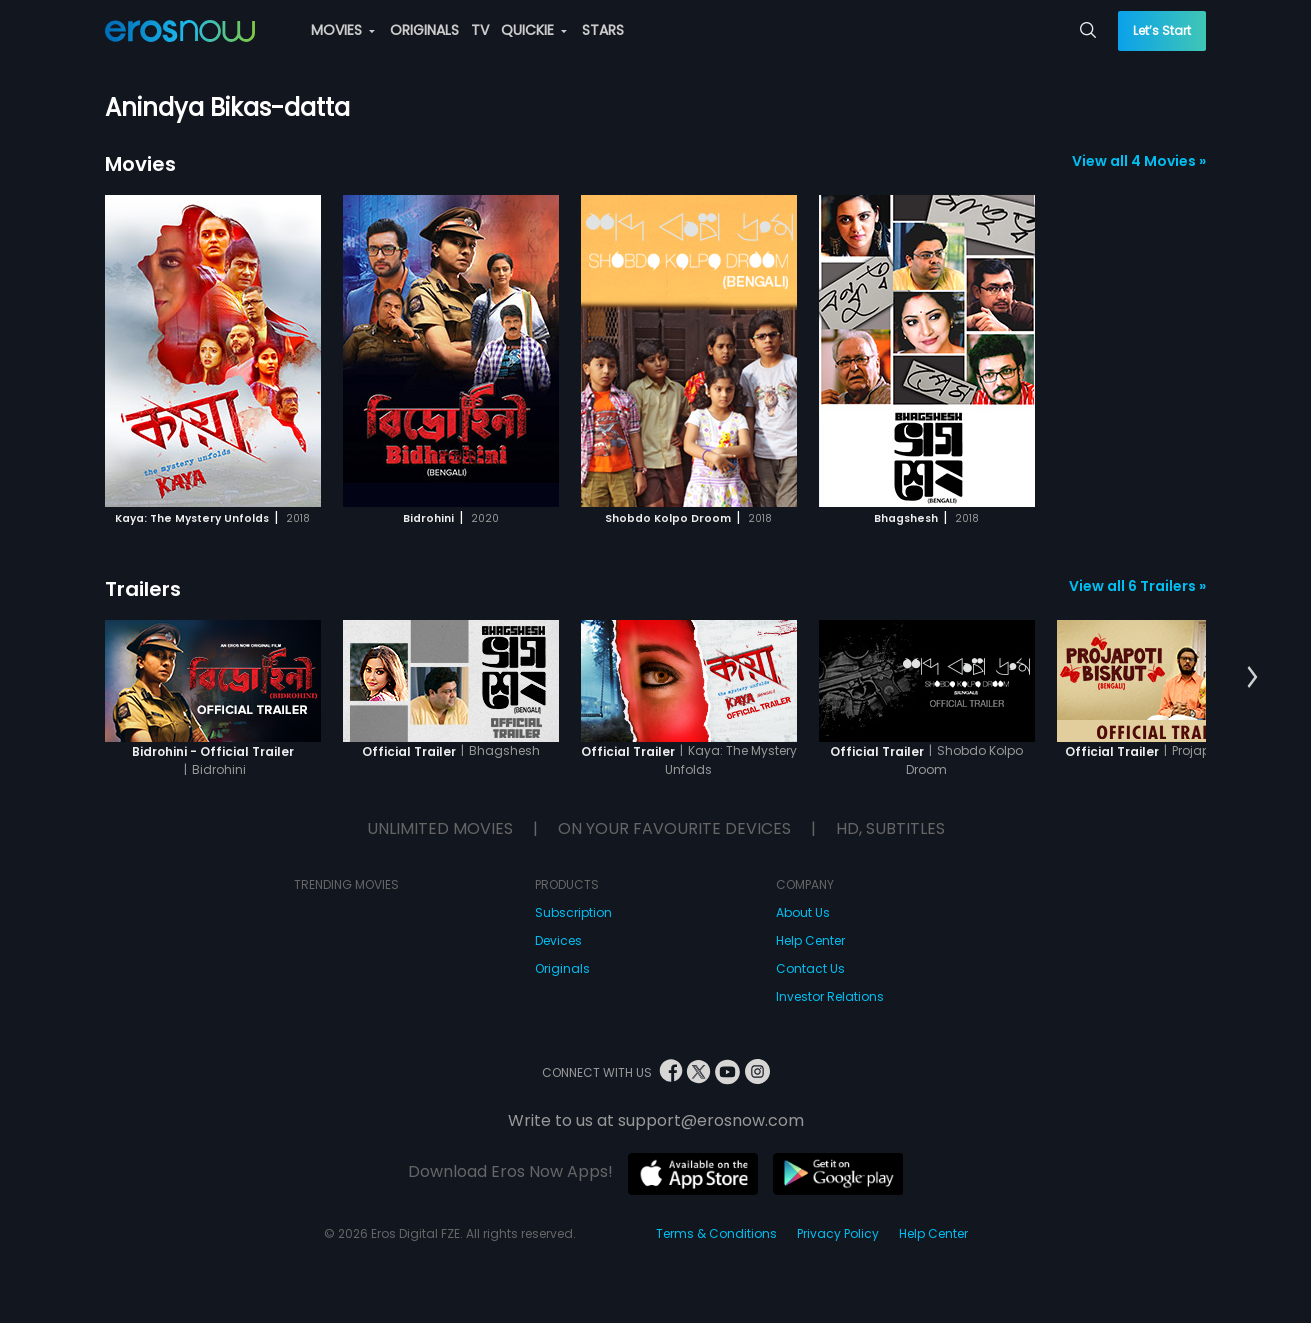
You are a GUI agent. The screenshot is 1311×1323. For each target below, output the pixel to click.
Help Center (810, 940)
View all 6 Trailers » (1137, 586)
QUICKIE (534, 30)
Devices (558, 940)
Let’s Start (1162, 30)
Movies (140, 164)
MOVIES (343, 30)
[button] (1252, 678)
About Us (803, 912)
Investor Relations (830, 996)
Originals (562, 968)
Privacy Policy (838, 1233)
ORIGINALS (424, 30)
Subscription (573, 912)
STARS (603, 30)
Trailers (143, 589)
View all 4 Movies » (1139, 161)
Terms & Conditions (716, 1233)
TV (480, 30)
